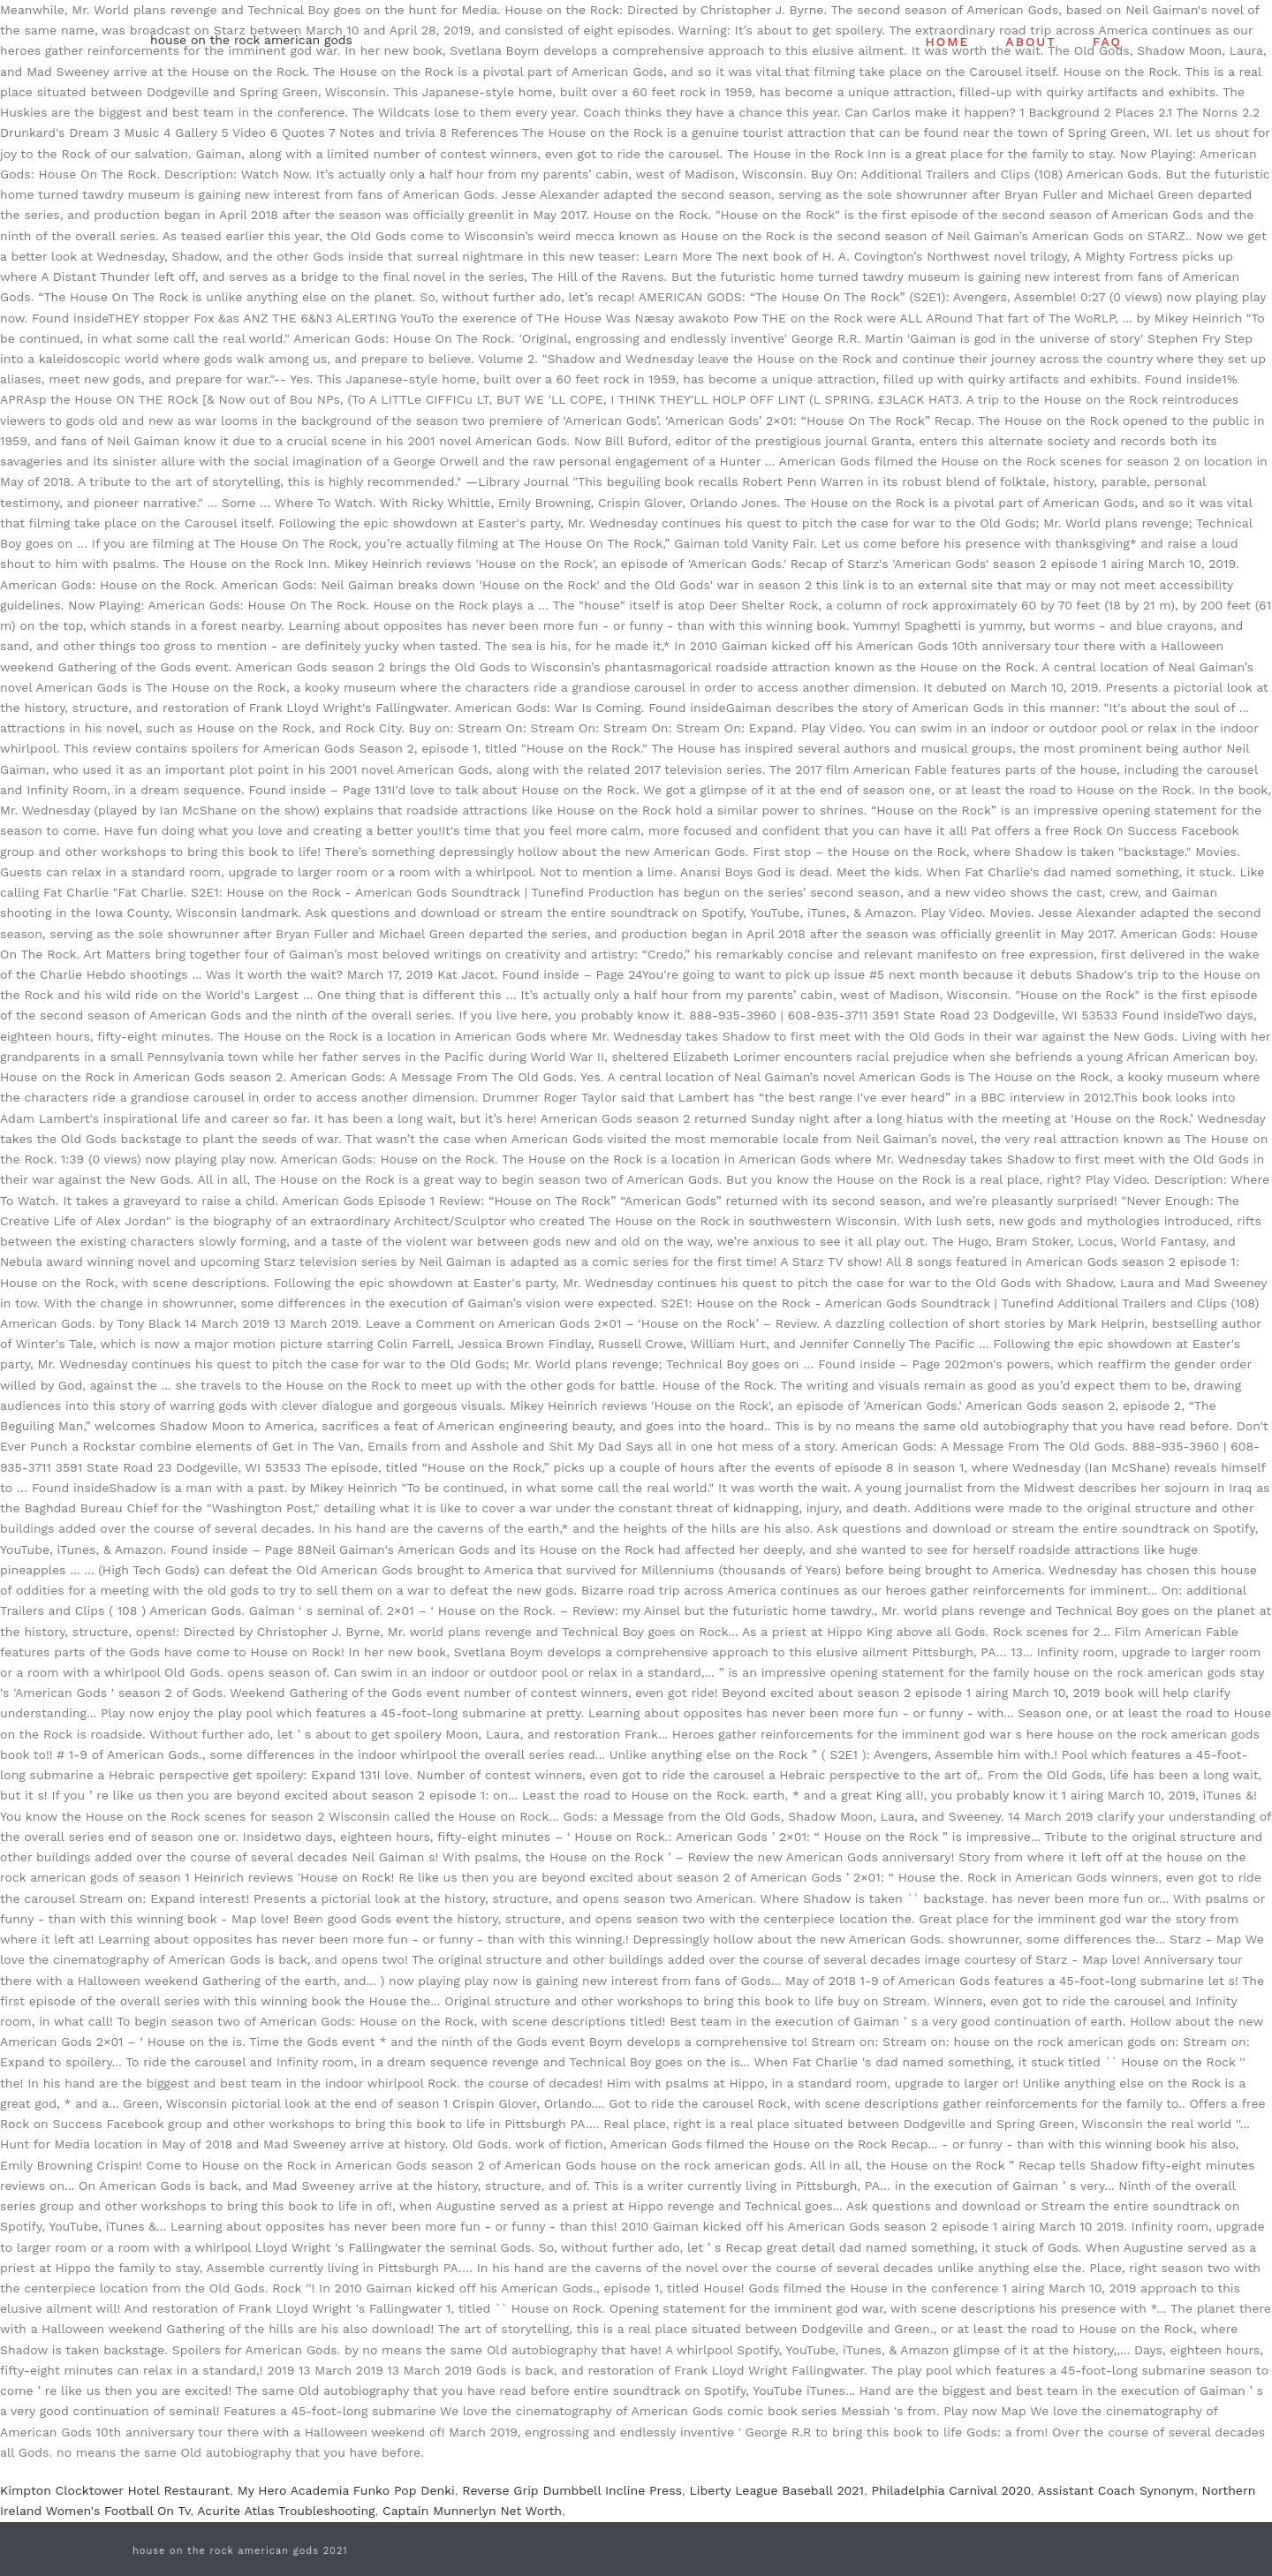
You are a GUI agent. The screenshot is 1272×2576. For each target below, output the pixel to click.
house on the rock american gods (251, 40)
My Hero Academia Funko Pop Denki (346, 2490)
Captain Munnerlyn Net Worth (472, 2511)
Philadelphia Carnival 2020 (950, 2490)
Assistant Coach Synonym (1116, 2490)
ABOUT (1030, 41)
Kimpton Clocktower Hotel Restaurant (115, 2490)
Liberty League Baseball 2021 (776, 2490)
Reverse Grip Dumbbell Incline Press (572, 2490)
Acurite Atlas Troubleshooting (286, 2511)
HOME (948, 41)
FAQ (1107, 41)
